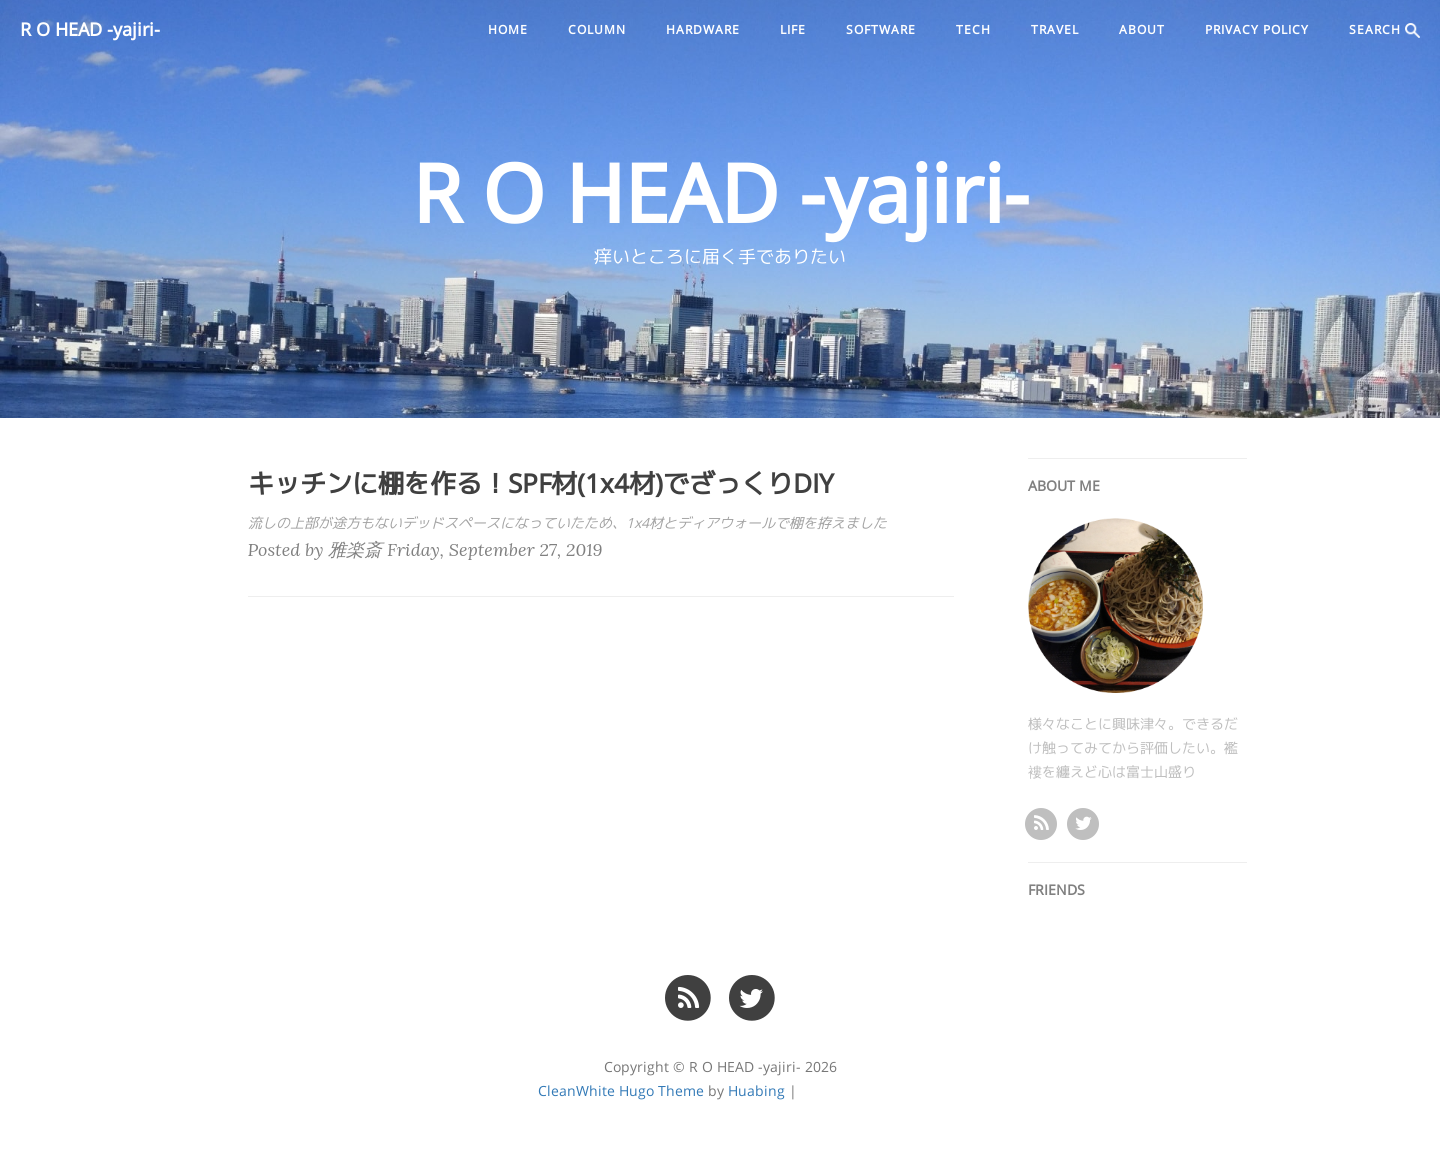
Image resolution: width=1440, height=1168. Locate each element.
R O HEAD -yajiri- (90, 30)
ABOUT (1142, 30)
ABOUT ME (1064, 486)
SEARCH (1384, 30)
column (597, 30)
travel (1055, 30)
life (793, 30)
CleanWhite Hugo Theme (621, 1091)
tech (973, 30)
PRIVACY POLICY (1257, 30)
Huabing (756, 1091)
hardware (703, 30)
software (881, 30)
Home (508, 30)
